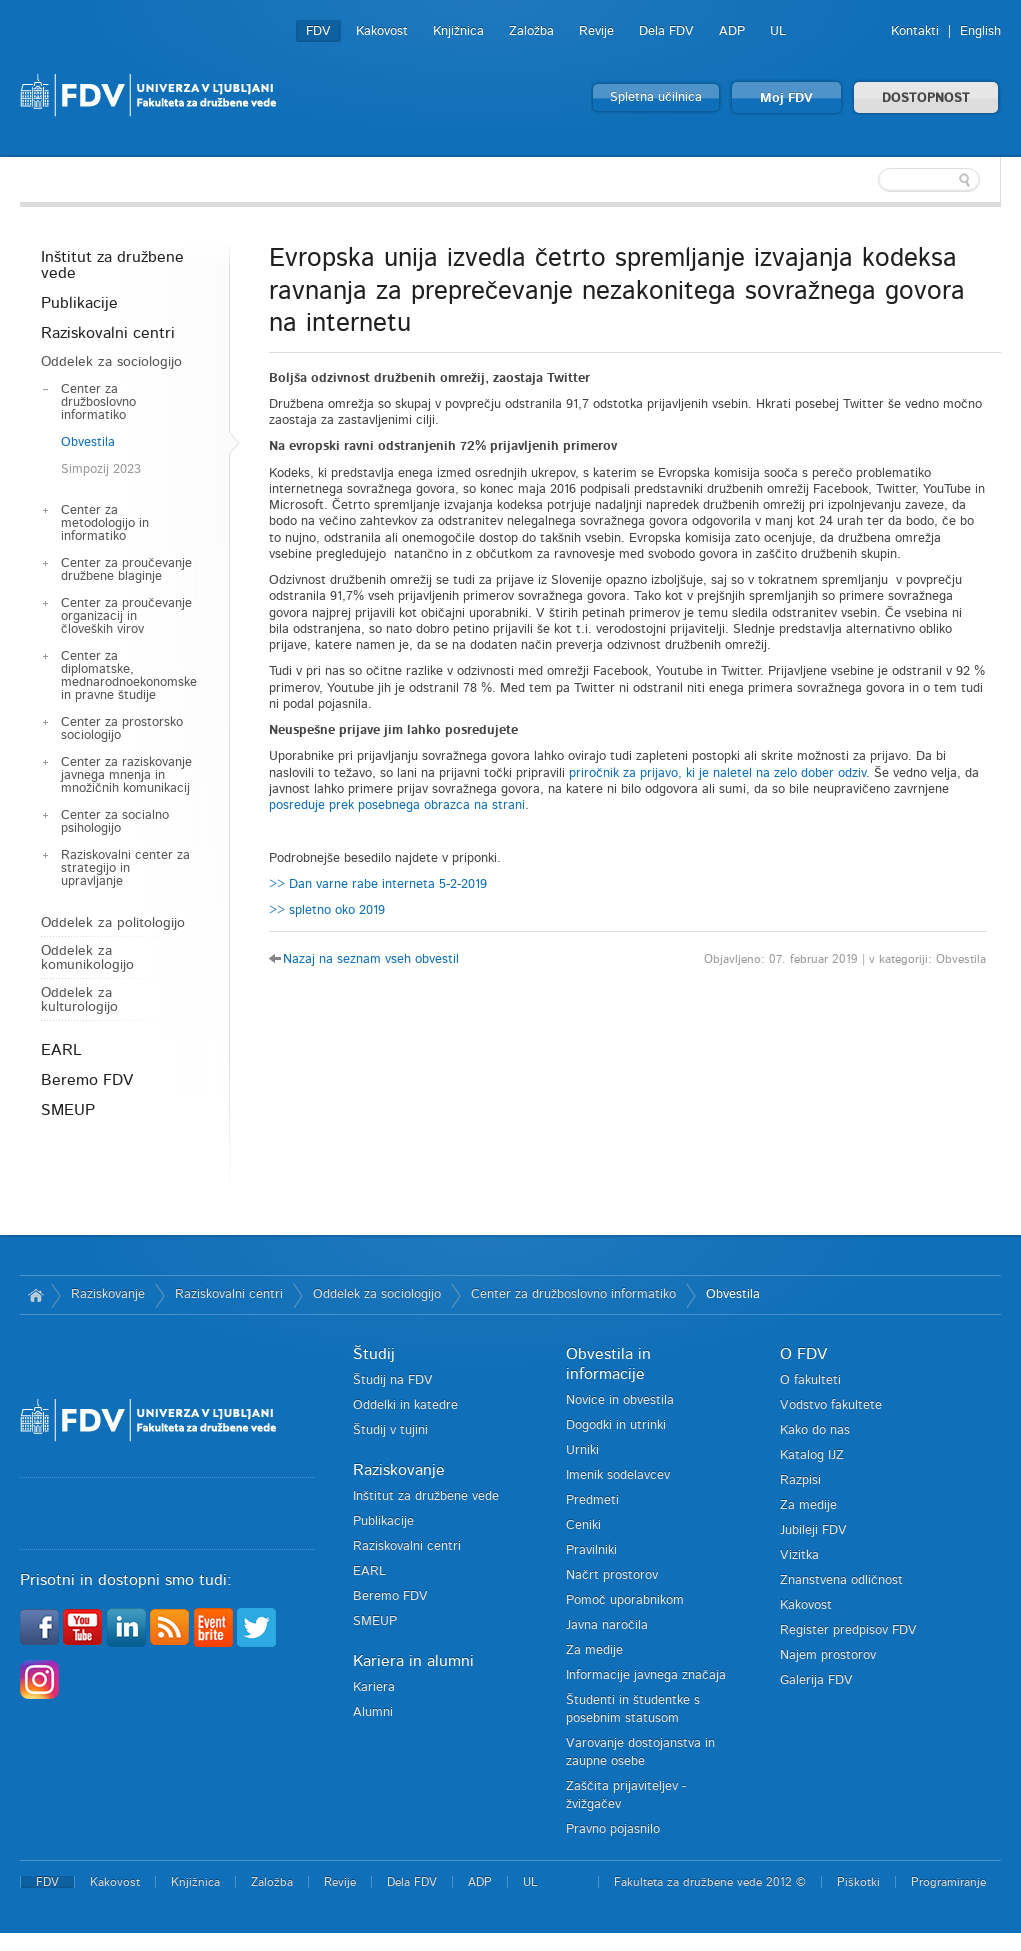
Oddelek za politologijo (113, 923)
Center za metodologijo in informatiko (105, 523)
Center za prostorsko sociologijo (122, 729)
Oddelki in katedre (405, 1405)
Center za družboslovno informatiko (98, 402)
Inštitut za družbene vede (112, 265)
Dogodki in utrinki (616, 1425)
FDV (318, 31)
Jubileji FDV (813, 1530)
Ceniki (583, 1525)
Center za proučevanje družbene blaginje (126, 570)
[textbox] (871, 180)
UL (778, 31)
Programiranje (948, 1882)
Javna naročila (607, 1625)
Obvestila (88, 442)
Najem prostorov (828, 1655)
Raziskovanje (108, 1294)
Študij (374, 1354)
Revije (596, 31)
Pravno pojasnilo (613, 1829)
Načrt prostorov (612, 1575)
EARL (61, 1050)
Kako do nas (815, 1430)
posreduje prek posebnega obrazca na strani (397, 805)
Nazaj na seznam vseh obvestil (371, 959)
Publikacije (79, 303)
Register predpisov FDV (848, 1630)
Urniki (582, 1450)
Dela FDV (666, 31)
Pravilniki (591, 1550)
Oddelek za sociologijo (111, 362)
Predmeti (592, 1500)
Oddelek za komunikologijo (87, 958)
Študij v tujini (390, 1430)
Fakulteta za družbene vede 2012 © (710, 1882)
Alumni (373, 1712)
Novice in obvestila (620, 1400)
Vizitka (799, 1555)
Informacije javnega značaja (646, 1675)
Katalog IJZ (812, 1455)
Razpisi (800, 1480)
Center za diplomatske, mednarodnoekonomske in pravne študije (129, 676)
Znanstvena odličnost (841, 1580)
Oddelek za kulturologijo (79, 1000)
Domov (35, 1295)
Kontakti (915, 31)
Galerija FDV (816, 1680)
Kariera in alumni (413, 1661)
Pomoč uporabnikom (625, 1600)
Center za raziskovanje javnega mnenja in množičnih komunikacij (126, 775)
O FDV (803, 1354)
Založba (531, 31)
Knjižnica (458, 31)
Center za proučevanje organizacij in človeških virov (126, 616)
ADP (732, 31)
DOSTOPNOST (926, 98)
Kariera (374, 1687)
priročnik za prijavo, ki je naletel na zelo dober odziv (717, 773)
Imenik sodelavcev (618, 1475)
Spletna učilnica (656, 97)
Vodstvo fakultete (831, 1405)
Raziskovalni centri (108, 333)
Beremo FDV (87, 1080)
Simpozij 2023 (101, 469)
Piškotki (858, 1882)
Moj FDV (786, 98)
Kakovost (382, 31)
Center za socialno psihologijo (115, 822)
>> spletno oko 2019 (327, 910)
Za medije (594, 1650)
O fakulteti (810, 1380)
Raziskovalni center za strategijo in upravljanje (125, 868)
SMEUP (68, 1110)
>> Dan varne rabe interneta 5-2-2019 (378, 884)
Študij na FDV (393, 1380)
